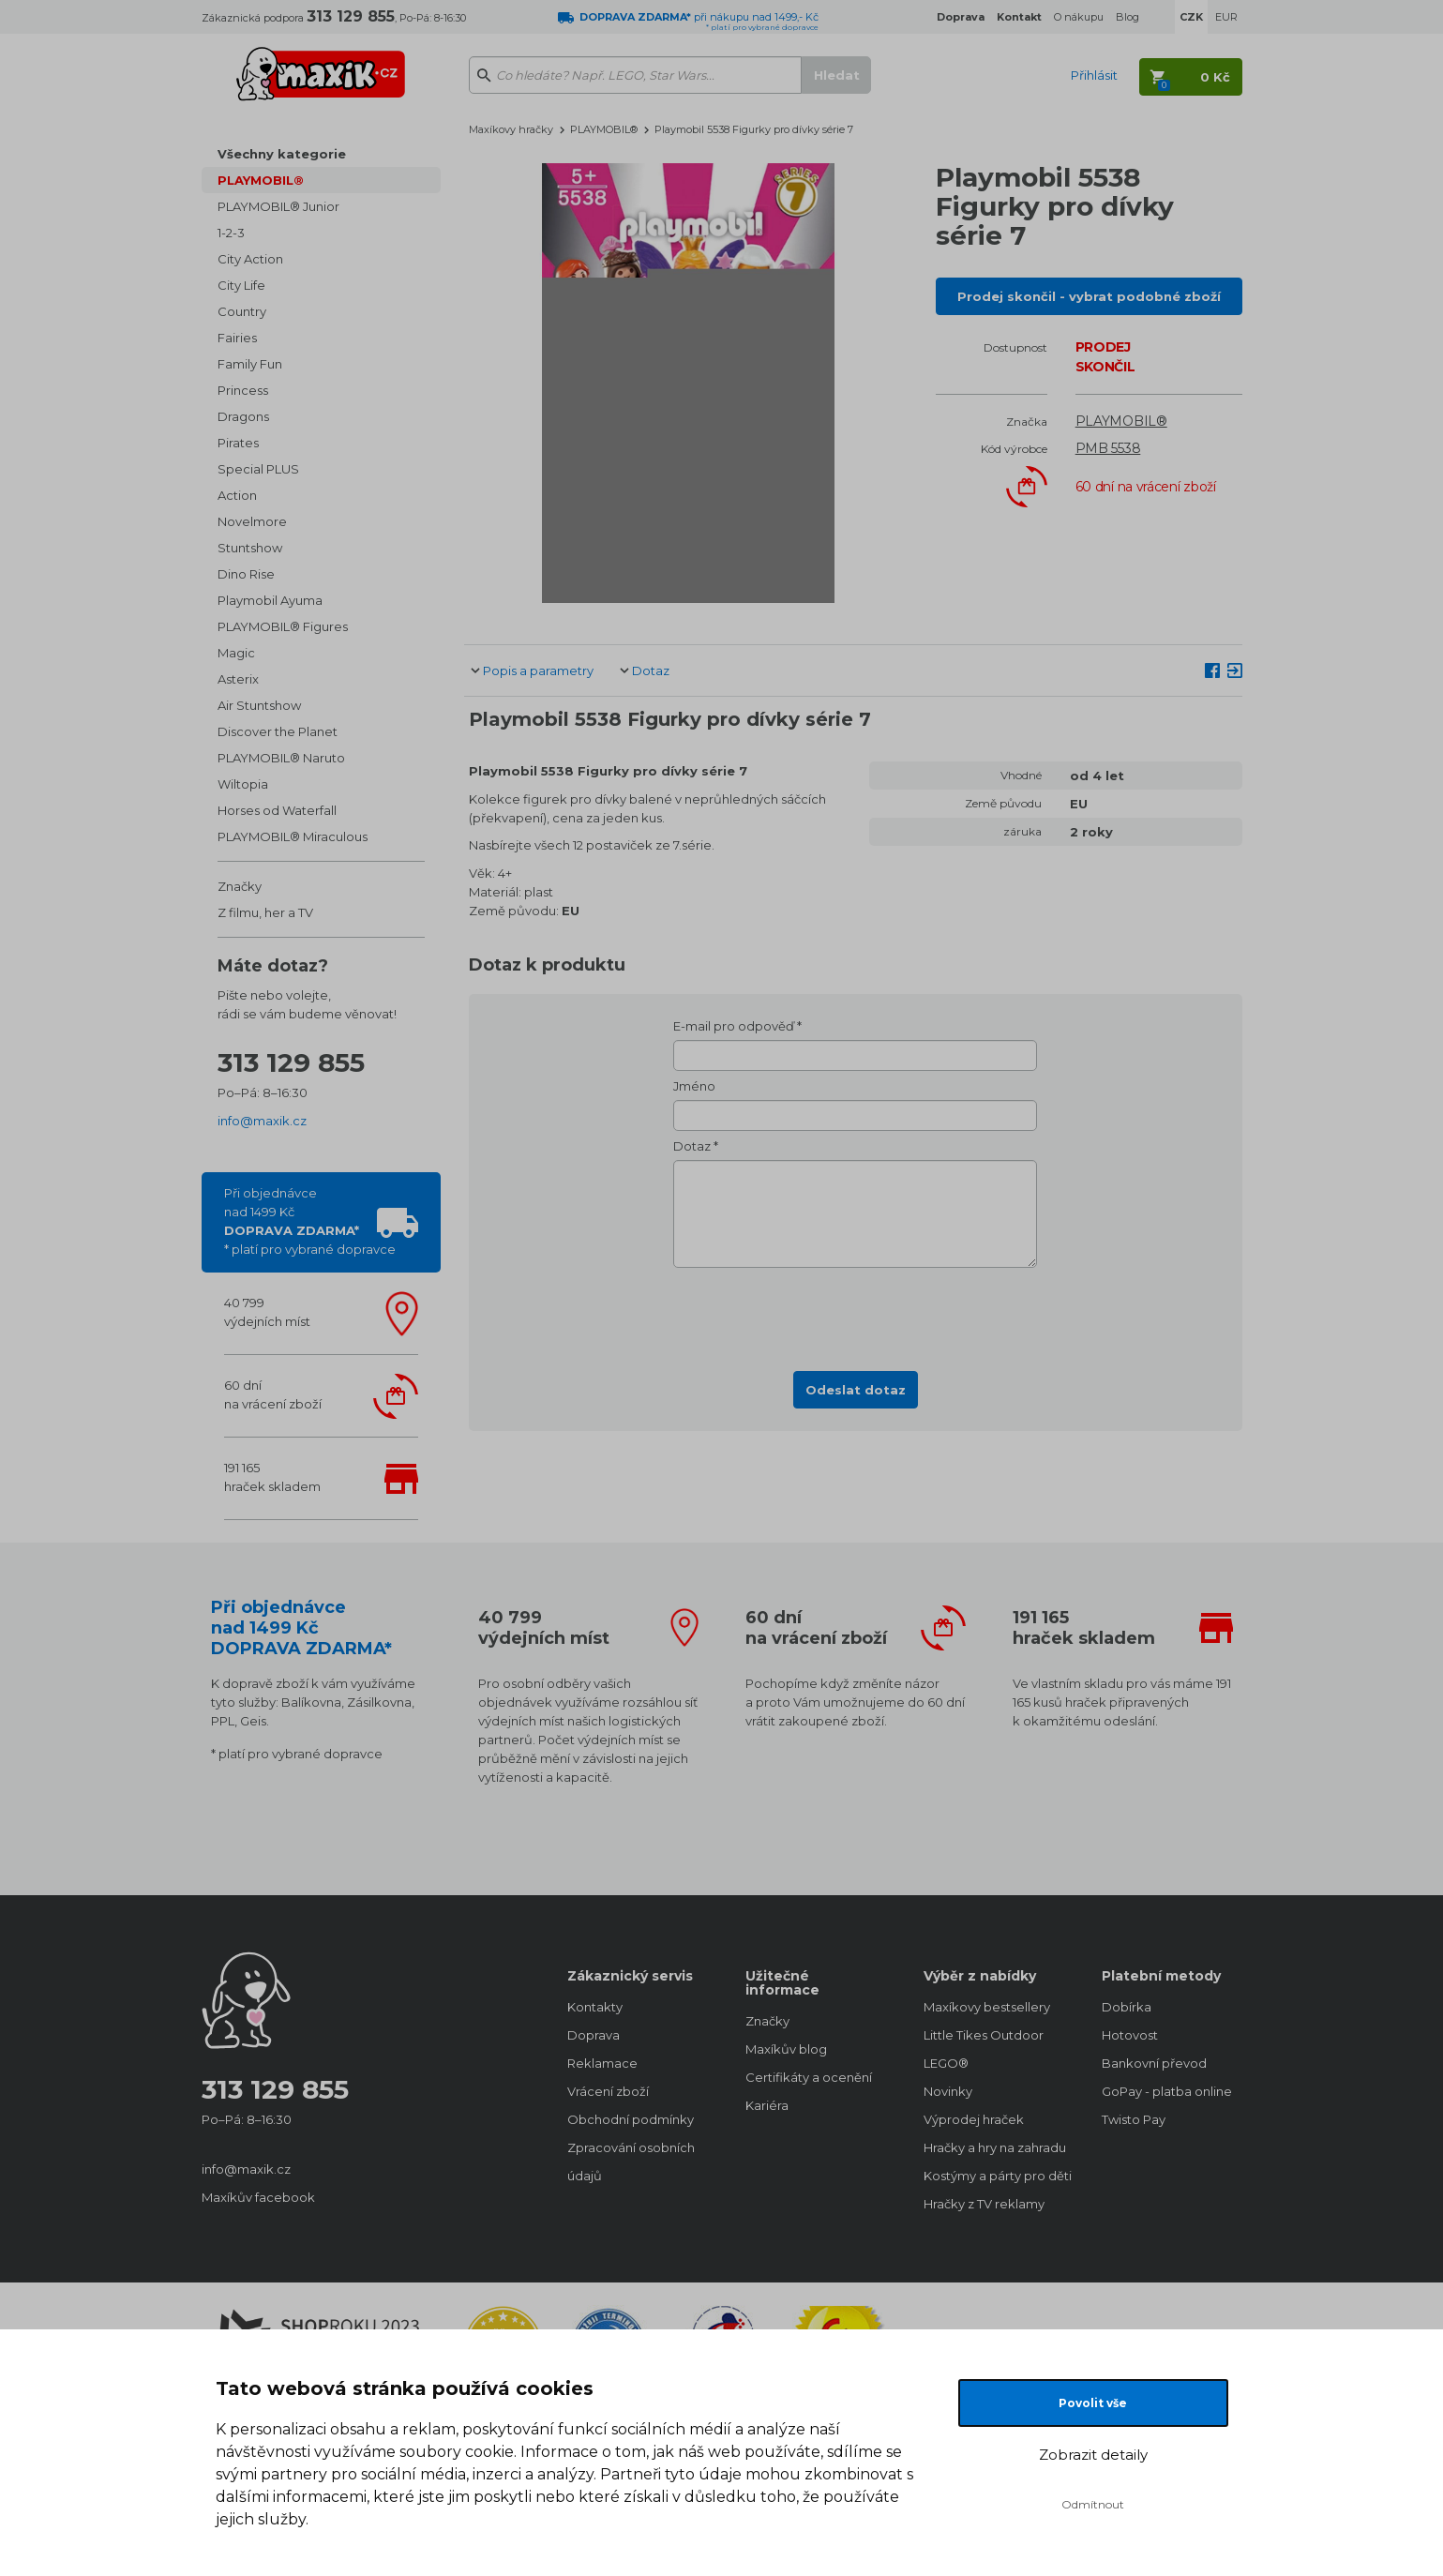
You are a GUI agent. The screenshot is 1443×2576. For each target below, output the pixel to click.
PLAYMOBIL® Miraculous (293, 836)
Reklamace (602, 2063)
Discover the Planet (278, 731)
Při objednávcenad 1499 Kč (310, 1221)
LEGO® (946, 2063)
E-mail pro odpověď (733, 1025)
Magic (236, 652)
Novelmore (252, 521)
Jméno (694, 1085)
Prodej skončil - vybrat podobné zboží (1089, 296)
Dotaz (650, 670)
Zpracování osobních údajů (631, 2161)
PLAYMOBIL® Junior (278, 206)
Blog (1127, 16)
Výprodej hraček (974, 2119)
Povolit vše (1093, 2403)
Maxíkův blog (786, 2048)
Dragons (243, 416)
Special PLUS (258, 468)
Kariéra (767, 2105)
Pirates (238, 442)
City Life (241, 285)
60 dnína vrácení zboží (273, 1394)
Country (242, 311)
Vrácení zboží (608, 2091)
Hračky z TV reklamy (984, 2203)
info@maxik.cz (262, 1120)
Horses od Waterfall (277, 810)
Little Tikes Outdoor (984, 2034)
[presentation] (855, 1313)
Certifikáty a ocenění (808, 2077)
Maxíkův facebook (258, 2197)
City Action (250, 258)
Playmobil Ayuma (270, 600)
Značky (240, 886)
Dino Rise (246, 573)
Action (237, 495)
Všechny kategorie (282, 153)
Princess (243, 390)
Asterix (238, 678)
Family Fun (250, 363)
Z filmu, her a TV (265, 912)
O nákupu (1079, 16)
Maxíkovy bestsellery (987, 2006)
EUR (1226, 16)
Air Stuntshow (259, 705)
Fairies (237, 337)
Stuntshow (250, 547)
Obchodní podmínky (630, 2119)
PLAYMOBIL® (261, 180)
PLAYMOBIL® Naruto (281, 757)
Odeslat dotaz (855, 1389)
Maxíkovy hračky (511, 129)
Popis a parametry (538, 670)
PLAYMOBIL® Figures (283, 626)
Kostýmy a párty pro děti (994, 2175)
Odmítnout (1092, 2504)
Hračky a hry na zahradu (994, 2147)
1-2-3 (231, 232)
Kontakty (595, 2006)
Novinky (948, 2091)
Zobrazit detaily (1093, 2454)
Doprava (593, 2034)
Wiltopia (243, 783)
